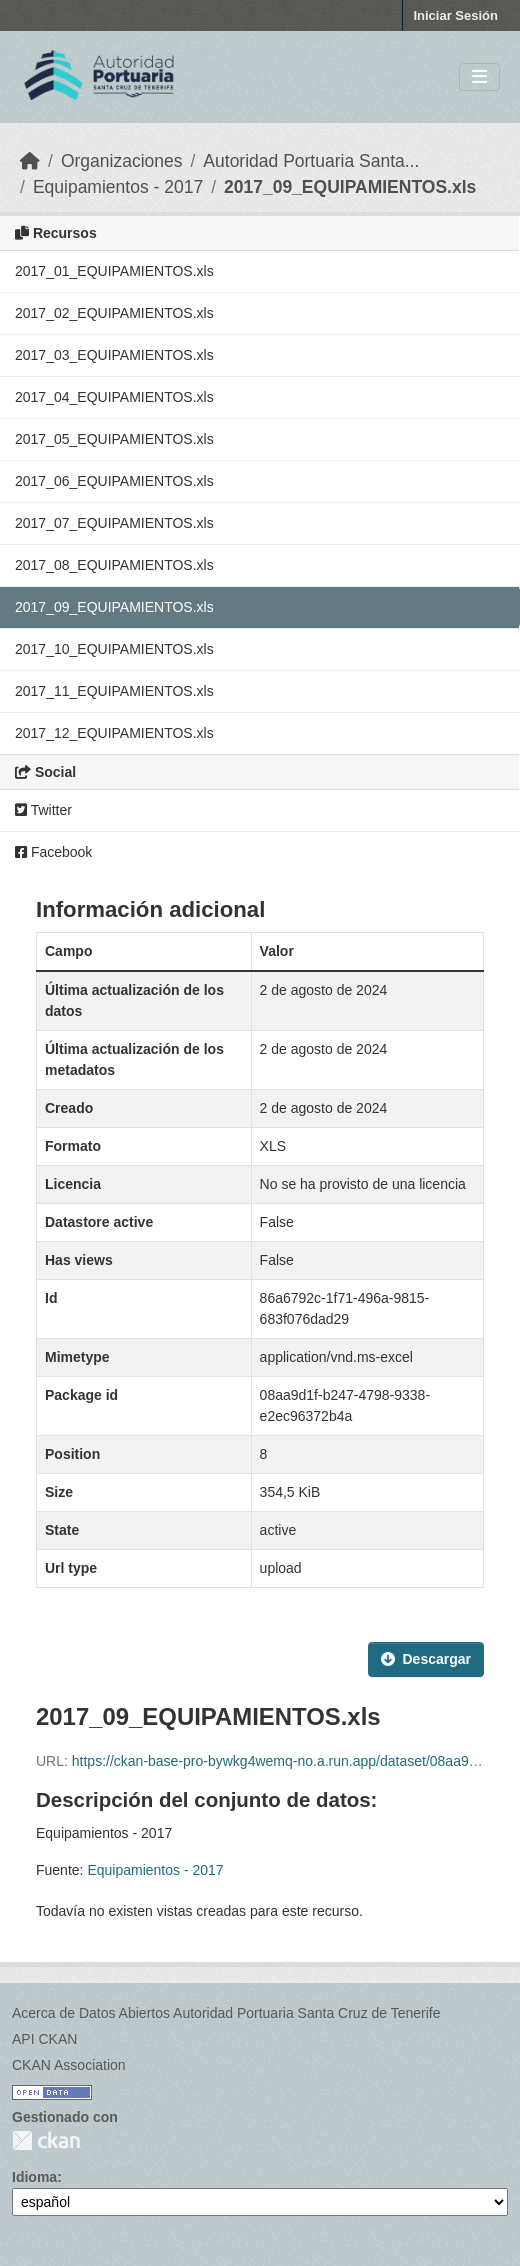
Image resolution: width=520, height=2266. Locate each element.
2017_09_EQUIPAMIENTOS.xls (350, 187)
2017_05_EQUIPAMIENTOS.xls (114, 439)
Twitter (43, 810)
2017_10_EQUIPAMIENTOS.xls (114, 649)
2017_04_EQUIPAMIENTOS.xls (114, 397)
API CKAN (44, 2039)
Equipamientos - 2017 (118, 187)
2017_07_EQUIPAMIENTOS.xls (114, 523)
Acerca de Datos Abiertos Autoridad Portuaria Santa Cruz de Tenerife (226, 2013)
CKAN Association (69, 2065)
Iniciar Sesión (455, 15)
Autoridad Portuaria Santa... (311, 161)
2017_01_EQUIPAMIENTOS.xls (114, 271)
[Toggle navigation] (479, 77)
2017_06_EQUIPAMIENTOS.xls (114, 481)
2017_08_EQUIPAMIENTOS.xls (114, 565)
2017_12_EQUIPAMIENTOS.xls (114, 733)
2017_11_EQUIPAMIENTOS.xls (114, 691)
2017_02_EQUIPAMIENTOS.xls (114, 313)
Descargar (426, 1659)
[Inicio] (30, 161)
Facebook (53, 852)
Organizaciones (122, 161)
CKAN (46, 2140)
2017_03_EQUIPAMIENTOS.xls (114, 355)
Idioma (34, 2177)
